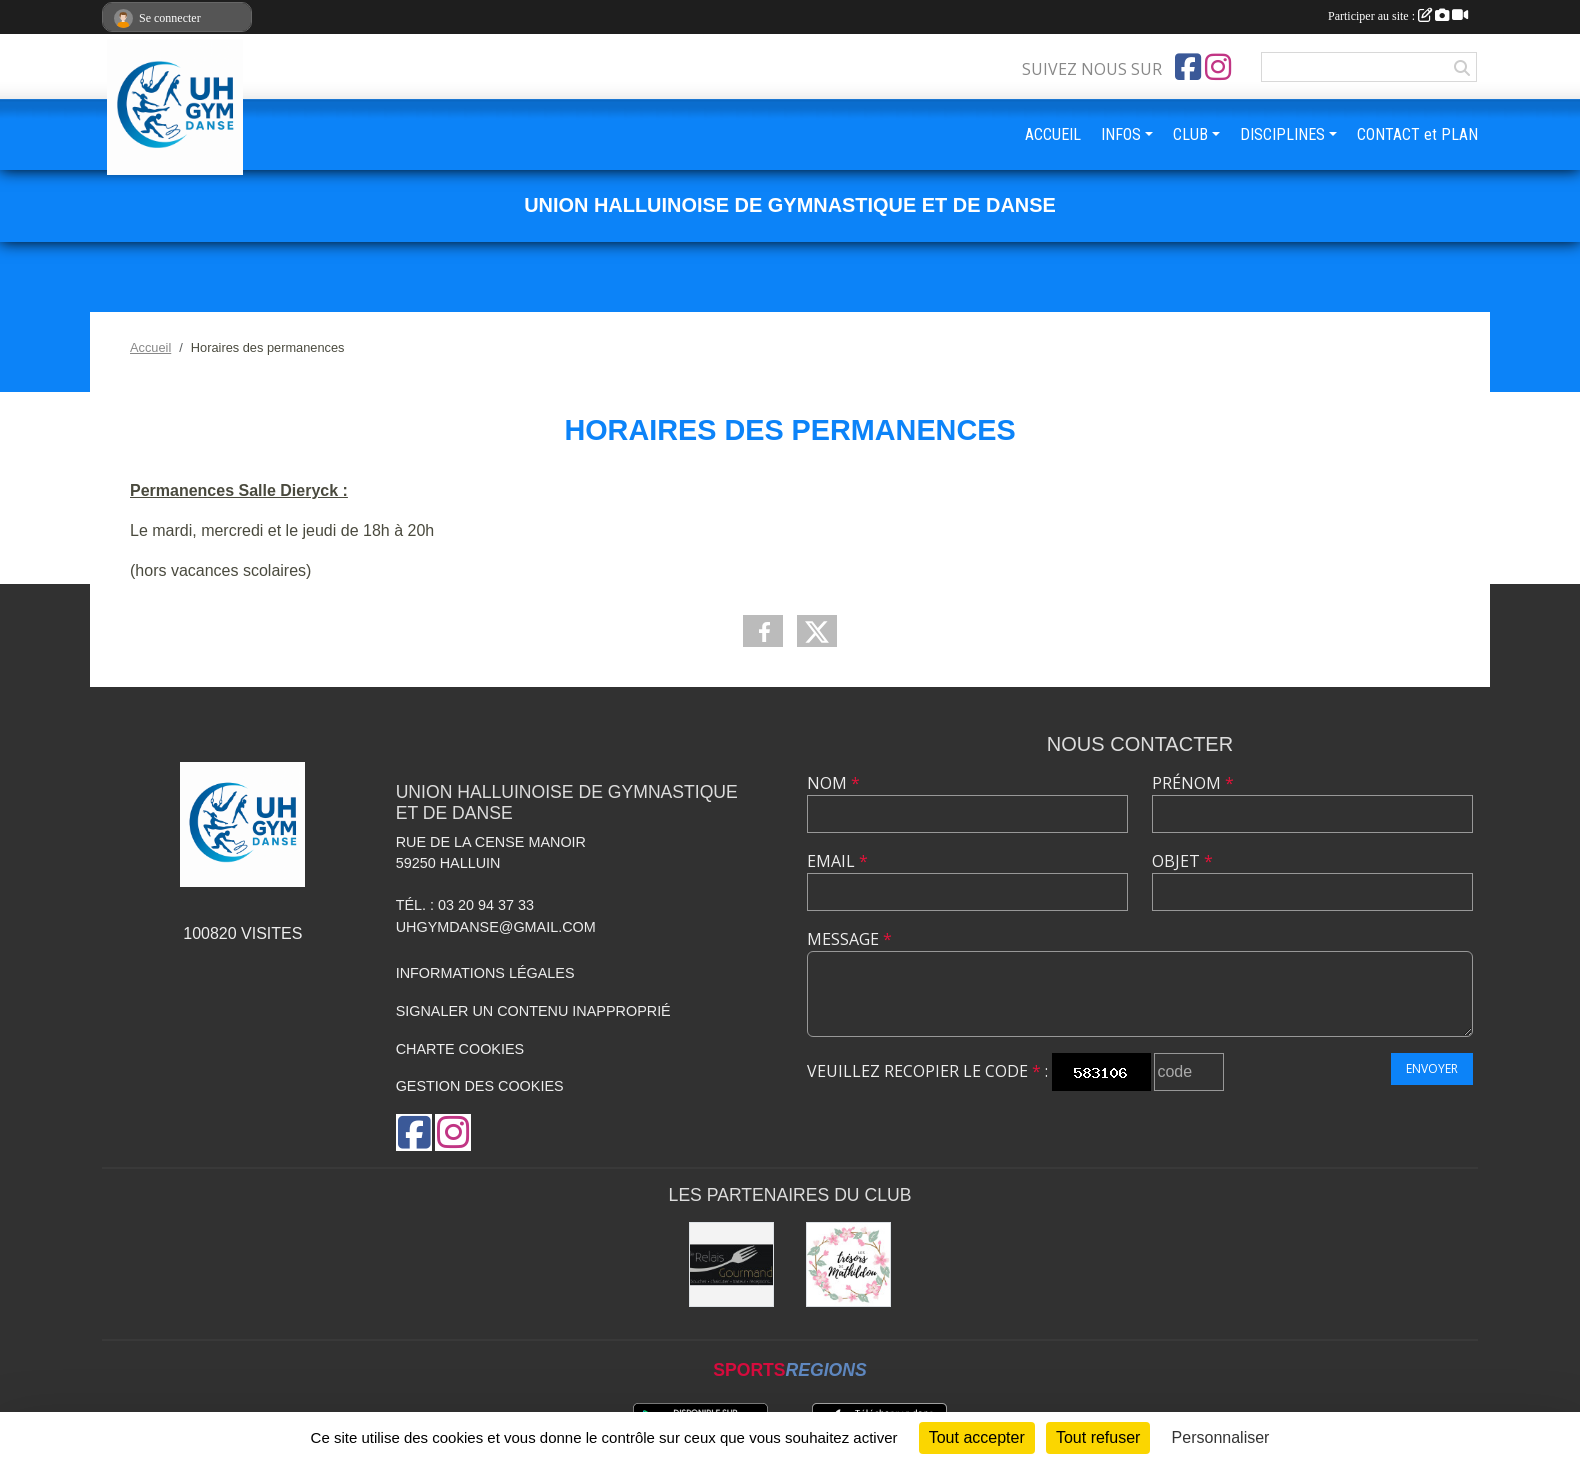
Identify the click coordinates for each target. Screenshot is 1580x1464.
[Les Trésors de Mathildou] (848, 1264)
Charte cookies (460, 1049)
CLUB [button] (1190, 134)
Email (837, 861)
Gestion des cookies (480, 1086)
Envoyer (1432, 1068)
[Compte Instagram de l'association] (1218, 67)
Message (849, 939)
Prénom (1193, 783)
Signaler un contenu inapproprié (533, 1011)
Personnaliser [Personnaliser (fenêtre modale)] (1221, 1437)
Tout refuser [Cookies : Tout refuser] (1098, 1437)
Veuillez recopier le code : (927, 1071)
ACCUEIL (1053, 134)
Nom (833, 783)
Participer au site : (1398, 16)
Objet (1182, 861)
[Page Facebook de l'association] (1188, 67)
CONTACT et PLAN (1417, 134)
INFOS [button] (1121, 134)
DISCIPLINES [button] (1282, 134)
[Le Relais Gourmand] (731, 1264)
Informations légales (485, 973)
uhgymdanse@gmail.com (496, 927)
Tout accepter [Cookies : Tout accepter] (977, 1437)
